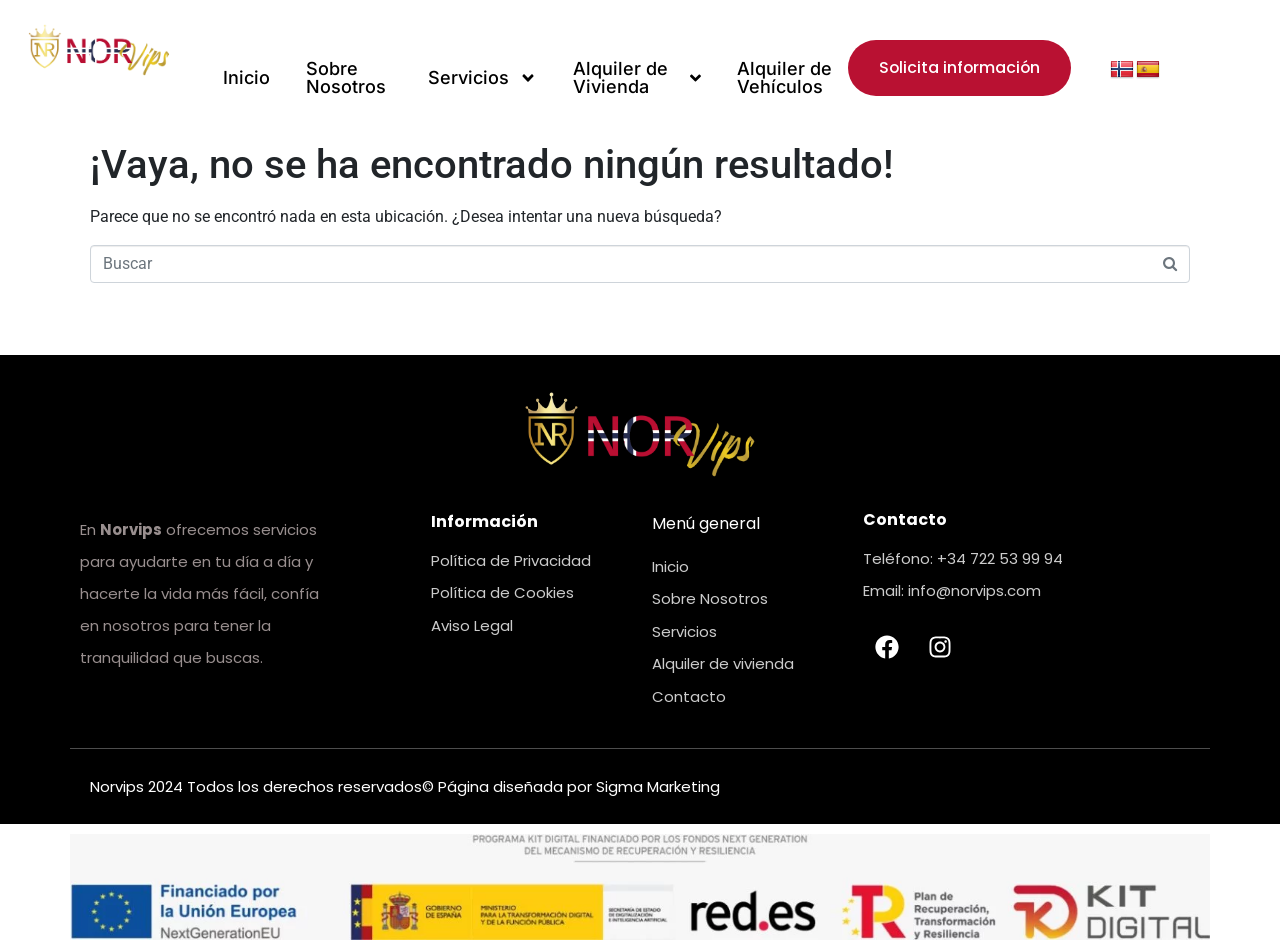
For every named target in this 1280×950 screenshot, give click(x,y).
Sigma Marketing (658, 786)
